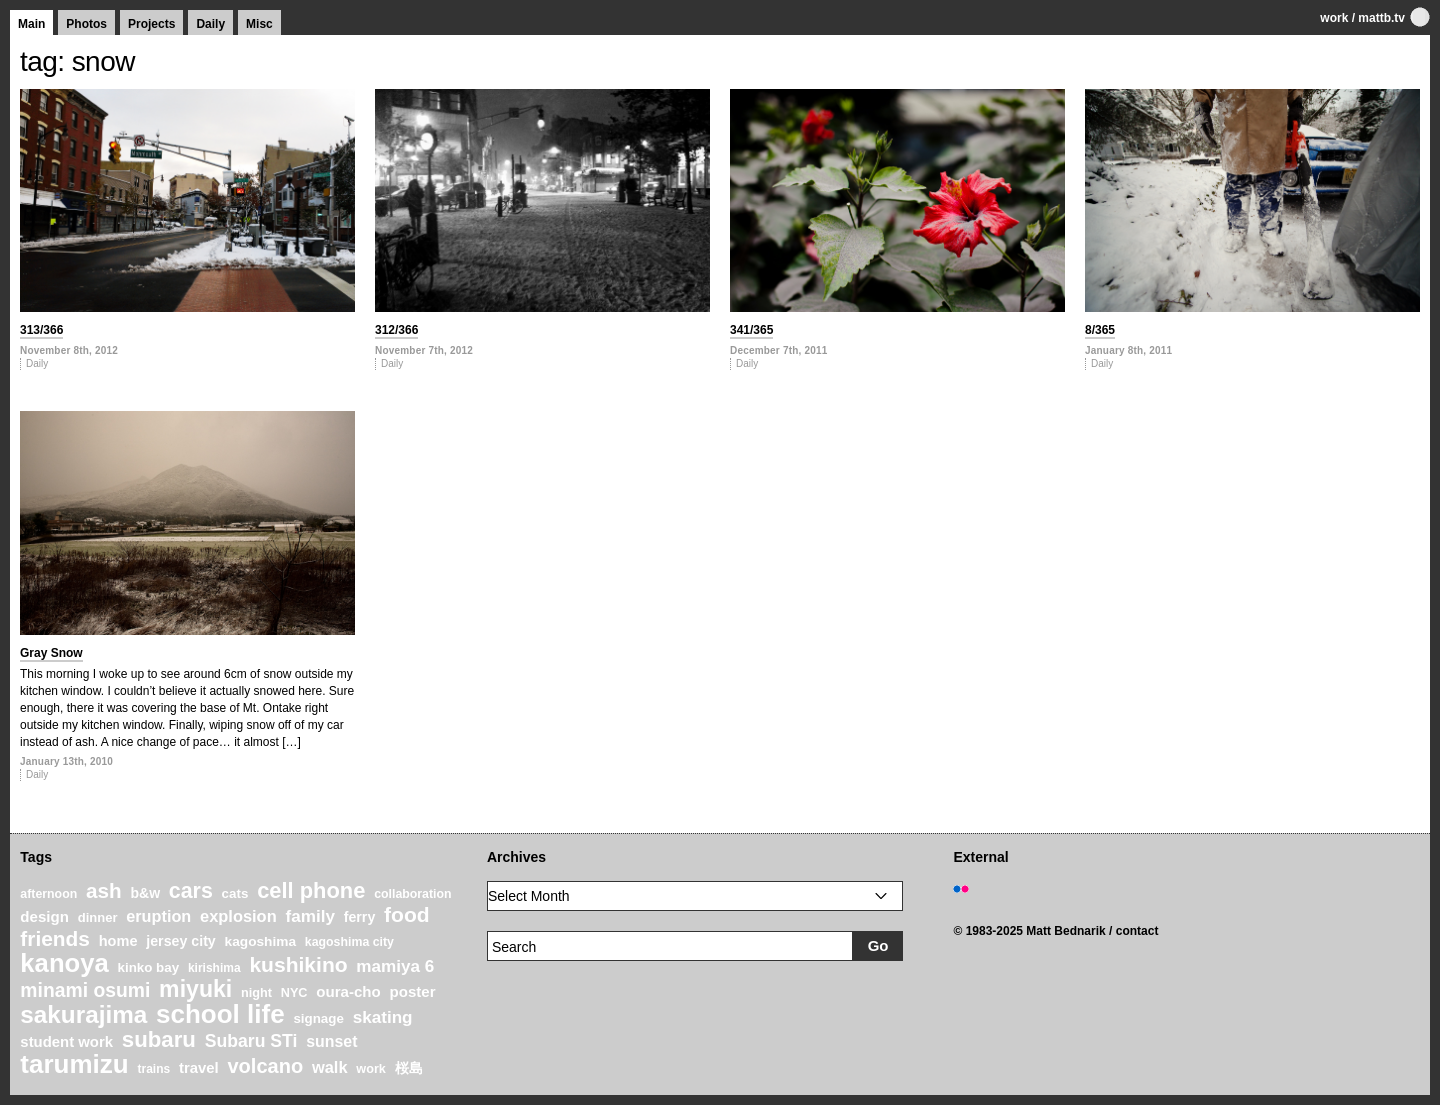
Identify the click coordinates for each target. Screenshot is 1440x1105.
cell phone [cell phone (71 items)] (311, 890)
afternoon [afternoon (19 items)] (48, 894)
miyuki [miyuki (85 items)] (195, 989)
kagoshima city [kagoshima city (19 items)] (349, 942)
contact (1137, 931)
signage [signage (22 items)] (318, 1018)
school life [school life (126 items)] (220, 1014)
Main (31, 24)
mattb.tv (1381, 18)
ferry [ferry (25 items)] (360, 917)
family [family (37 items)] (309, 916)
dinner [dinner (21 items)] (98, 917)
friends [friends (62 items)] (55, 938)
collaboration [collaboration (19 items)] (412, 894)
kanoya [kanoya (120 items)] (64, 963)
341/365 (751, 330)
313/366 (41, 330)
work (1334, 18)
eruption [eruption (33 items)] (158, 916)
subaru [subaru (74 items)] (159, 1039)
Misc (259, 24)
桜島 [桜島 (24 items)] (409, 1068)
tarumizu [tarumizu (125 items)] (74, 1064)
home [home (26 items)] (118, 941)
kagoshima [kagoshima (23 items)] (261, 941)
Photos (86, 24)
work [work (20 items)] (371, 1069)
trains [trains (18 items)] (153, 1069)
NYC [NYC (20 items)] (294, 993)
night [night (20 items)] (256, 993)
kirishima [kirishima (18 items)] (214, 968)
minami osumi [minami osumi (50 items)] (85, 990)
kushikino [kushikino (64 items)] (298, 964)
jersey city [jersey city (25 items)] (181, 941)
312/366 (396, 330)
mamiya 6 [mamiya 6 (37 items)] (395, 966)
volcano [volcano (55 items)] (265, 1066)
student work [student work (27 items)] (66, 1042)
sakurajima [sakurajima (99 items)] (83, 1014)
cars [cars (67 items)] (191, 891)
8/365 (1100, 330)
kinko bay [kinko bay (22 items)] (149, 967)
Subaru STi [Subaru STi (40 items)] (251, 1041)
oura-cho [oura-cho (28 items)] (348, 991)
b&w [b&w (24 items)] (145, 893)
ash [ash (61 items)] (104, 890)
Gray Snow (51, 653)
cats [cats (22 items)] (235, 893)
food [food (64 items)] (407, 914)
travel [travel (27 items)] (199, 1068)
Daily (210, 24)
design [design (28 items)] (44, 916)
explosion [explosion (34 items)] (238, 916)
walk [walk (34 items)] (330, 1067)
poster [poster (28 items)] (413, 991)
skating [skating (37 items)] (383, 1017)
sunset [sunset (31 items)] (331, 1041)
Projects (151, 24)
